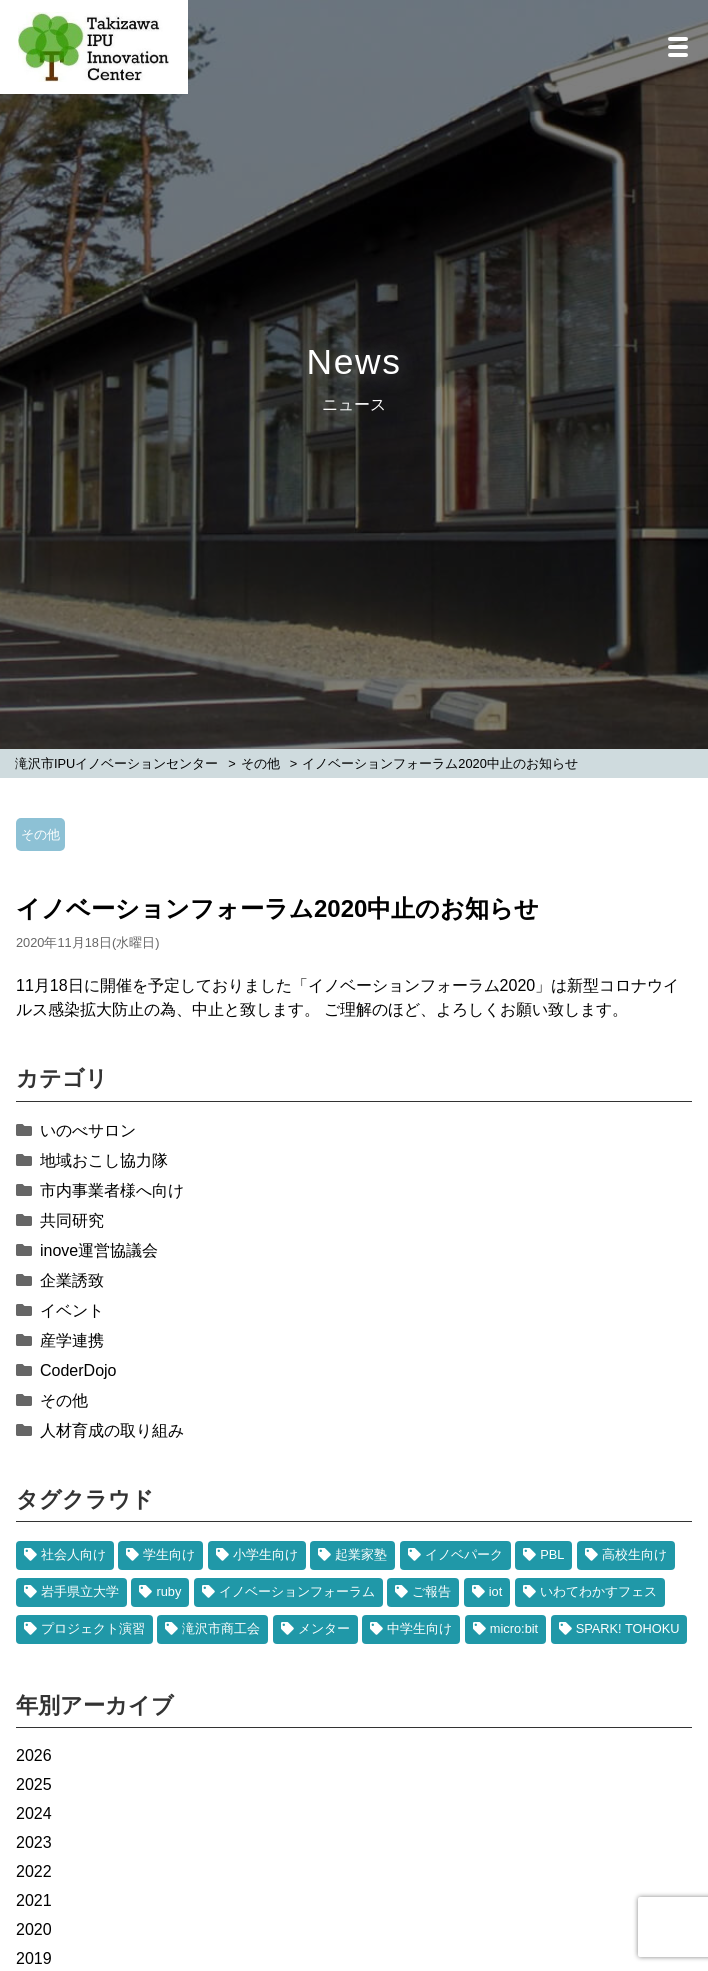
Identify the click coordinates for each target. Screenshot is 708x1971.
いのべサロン (88, 1130)
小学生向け (265, 1554)
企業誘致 (72, 1280)
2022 (34, 1871)
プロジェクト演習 (93, 1628)
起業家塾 (361, 1554)
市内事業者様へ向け (112, 1190)
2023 (34, 1842)
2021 (34, 1900)
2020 (34, 1929)
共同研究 (72, 1220)
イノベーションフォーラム (297, 1591)
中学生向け (419, 1628)
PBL (552, 1554)
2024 (34, 1813)
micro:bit (514, 1628)
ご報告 (431, 1591)
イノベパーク (464, 1554)
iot (496, 1591)
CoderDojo (78, 1370)
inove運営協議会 (99, 1250)
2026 (34, 1755)
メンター (324, 1628)
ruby (168, 1591)
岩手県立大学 (80, 1591)
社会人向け (73, 1554)
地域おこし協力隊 (104, 1160)
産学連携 (72, 1340)
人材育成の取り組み (112, 1430)
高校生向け (634, 1554)
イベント (72, 1310)
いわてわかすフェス (598, 1591)
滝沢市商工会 (221, 1628)
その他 (40, 834)
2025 (34, 1784)
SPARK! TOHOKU (628, 1628)
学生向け (169, 1554)
